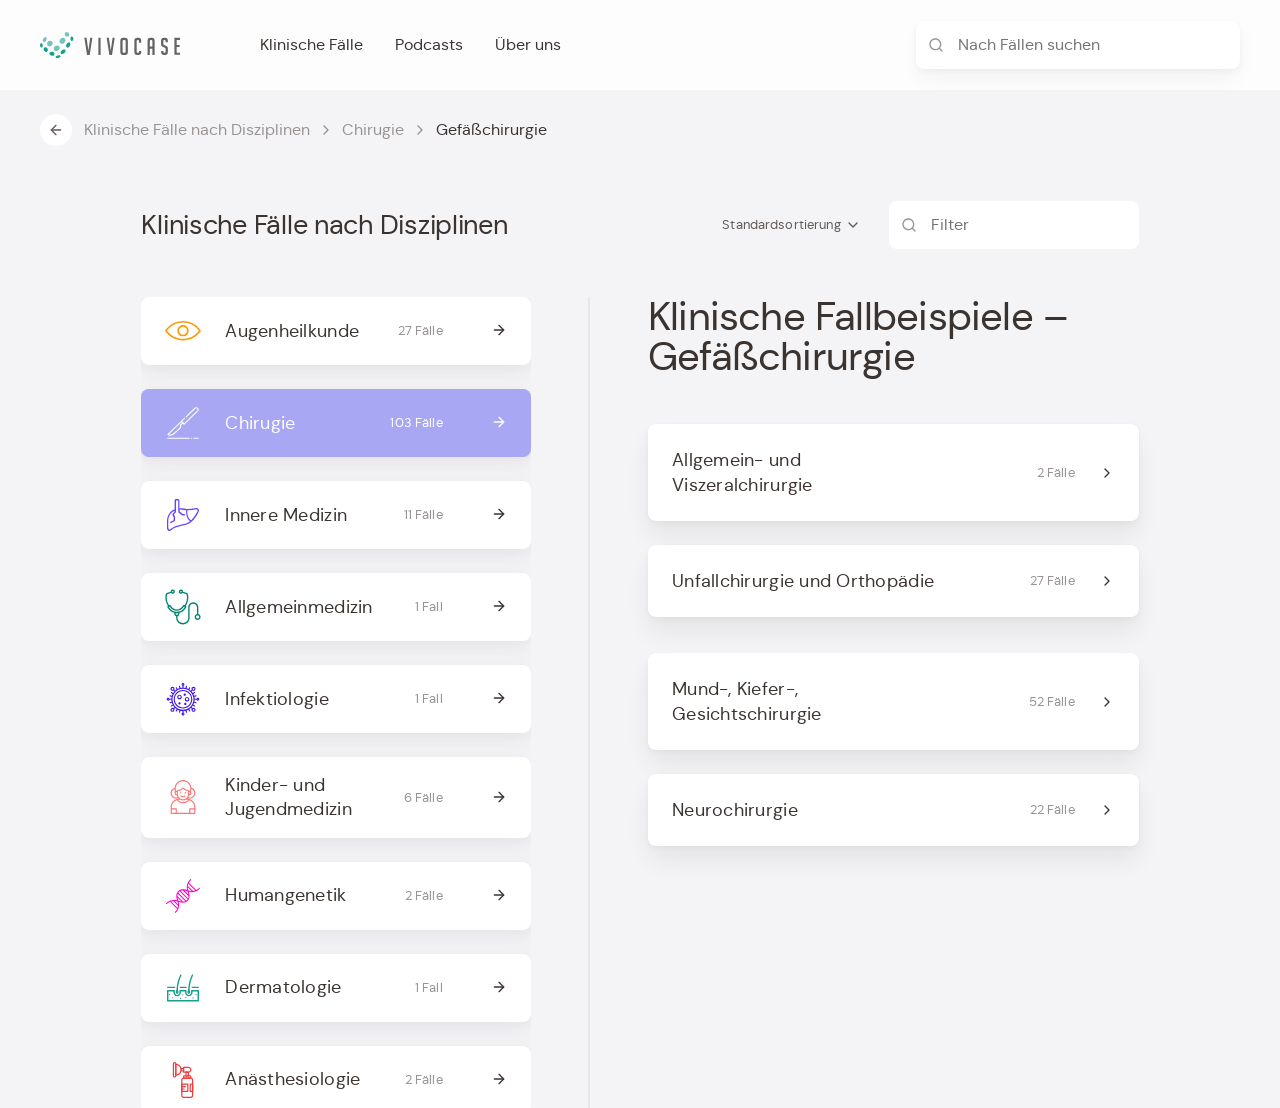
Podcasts (429, 44)
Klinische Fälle (311, 44)
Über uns (528, 44)
